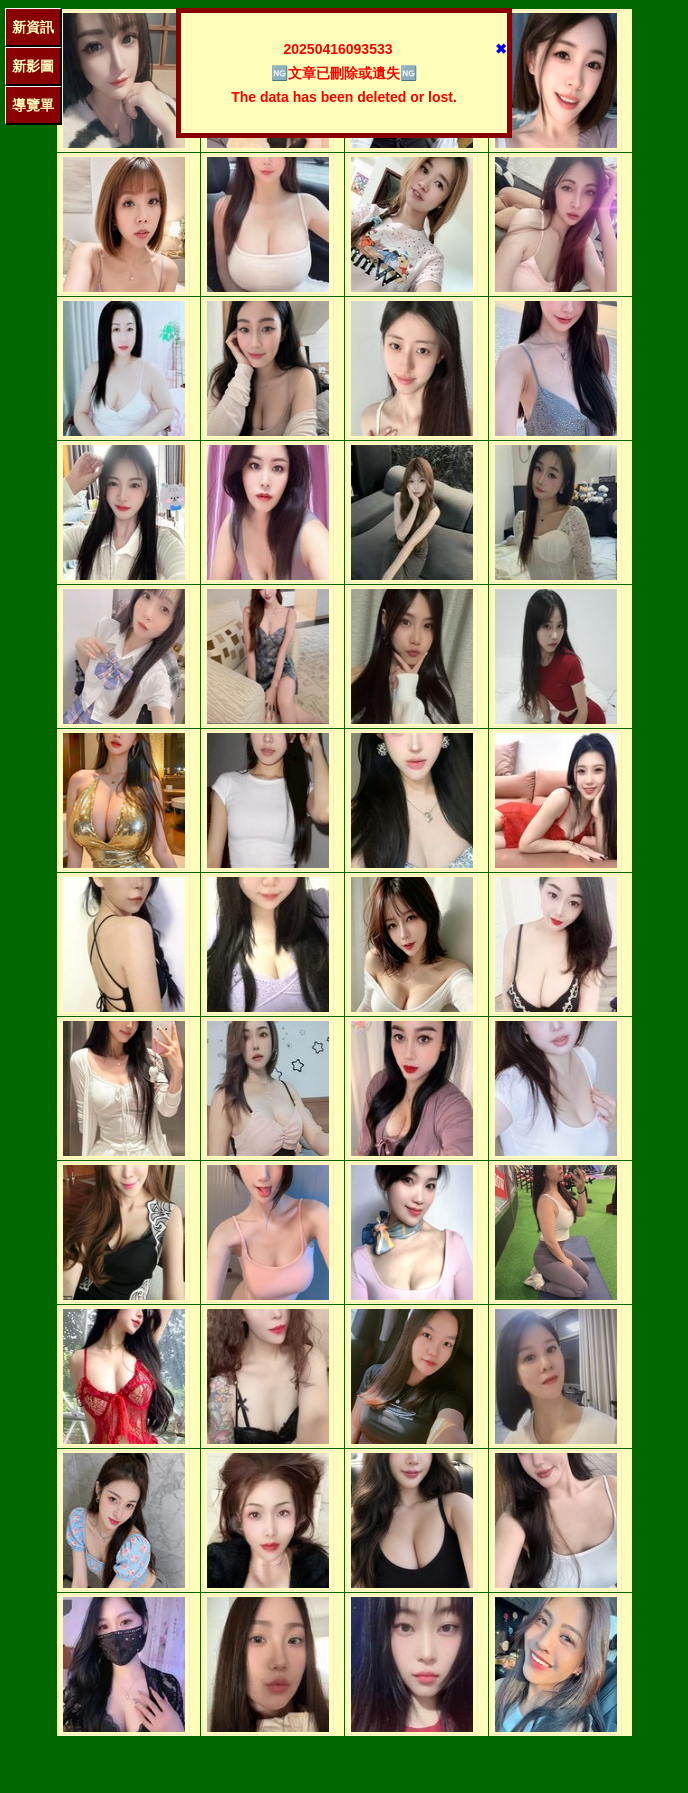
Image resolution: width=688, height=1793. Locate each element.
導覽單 (33, 105)
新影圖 (33, 66)
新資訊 (33, 27)
